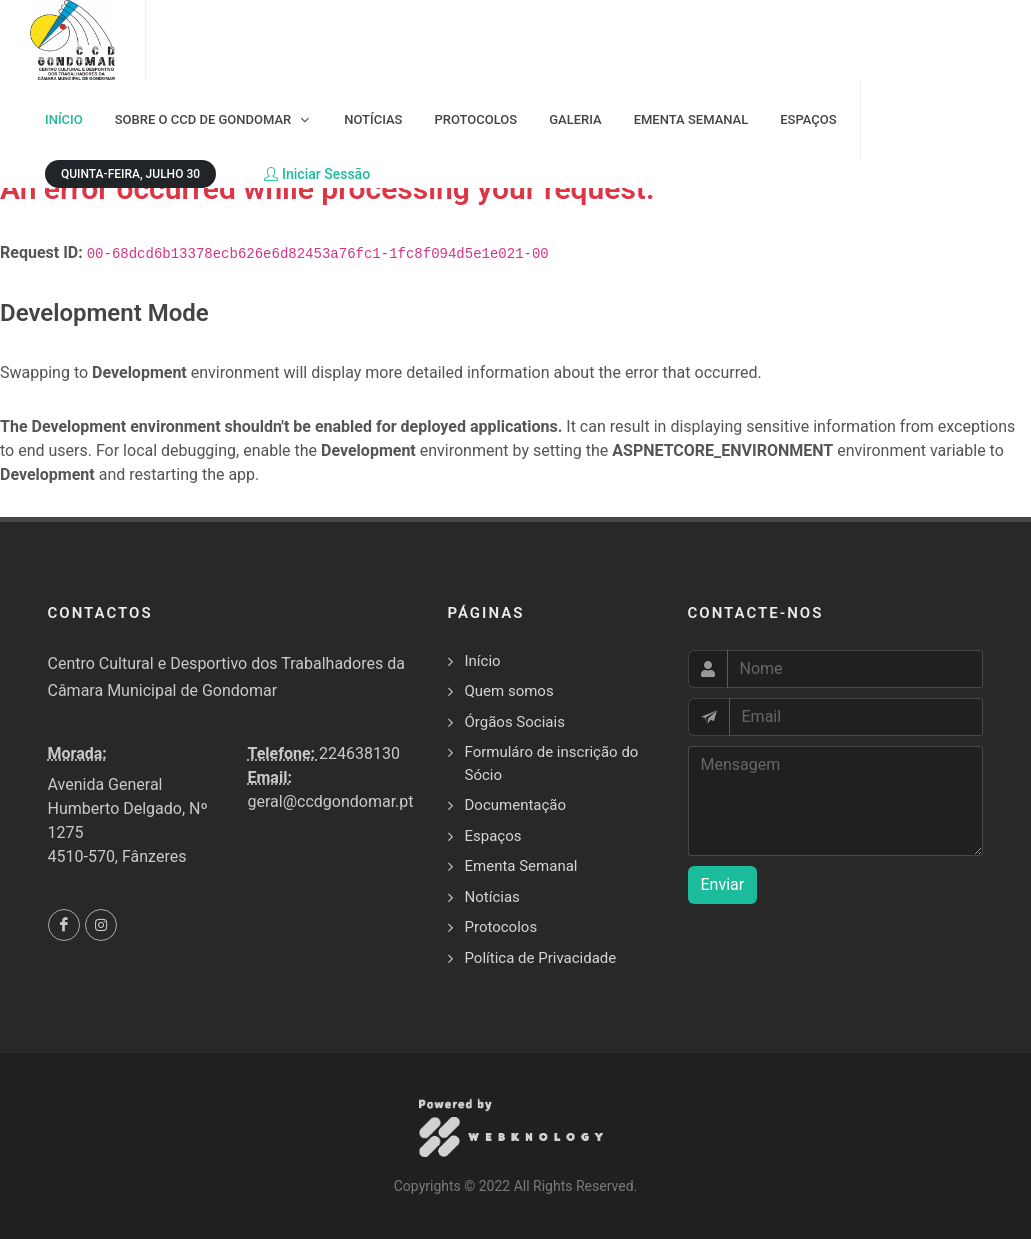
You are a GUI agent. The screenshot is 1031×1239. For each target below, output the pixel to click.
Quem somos (509, 691)
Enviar (723, 884)
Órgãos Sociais (515, 722)
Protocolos (501, 927)
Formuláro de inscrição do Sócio (552, 763)
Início (483, 661)
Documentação (516, 805)
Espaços (493, 836)
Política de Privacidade (541, 958)
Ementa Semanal (521, 866)
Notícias (492, 897)
